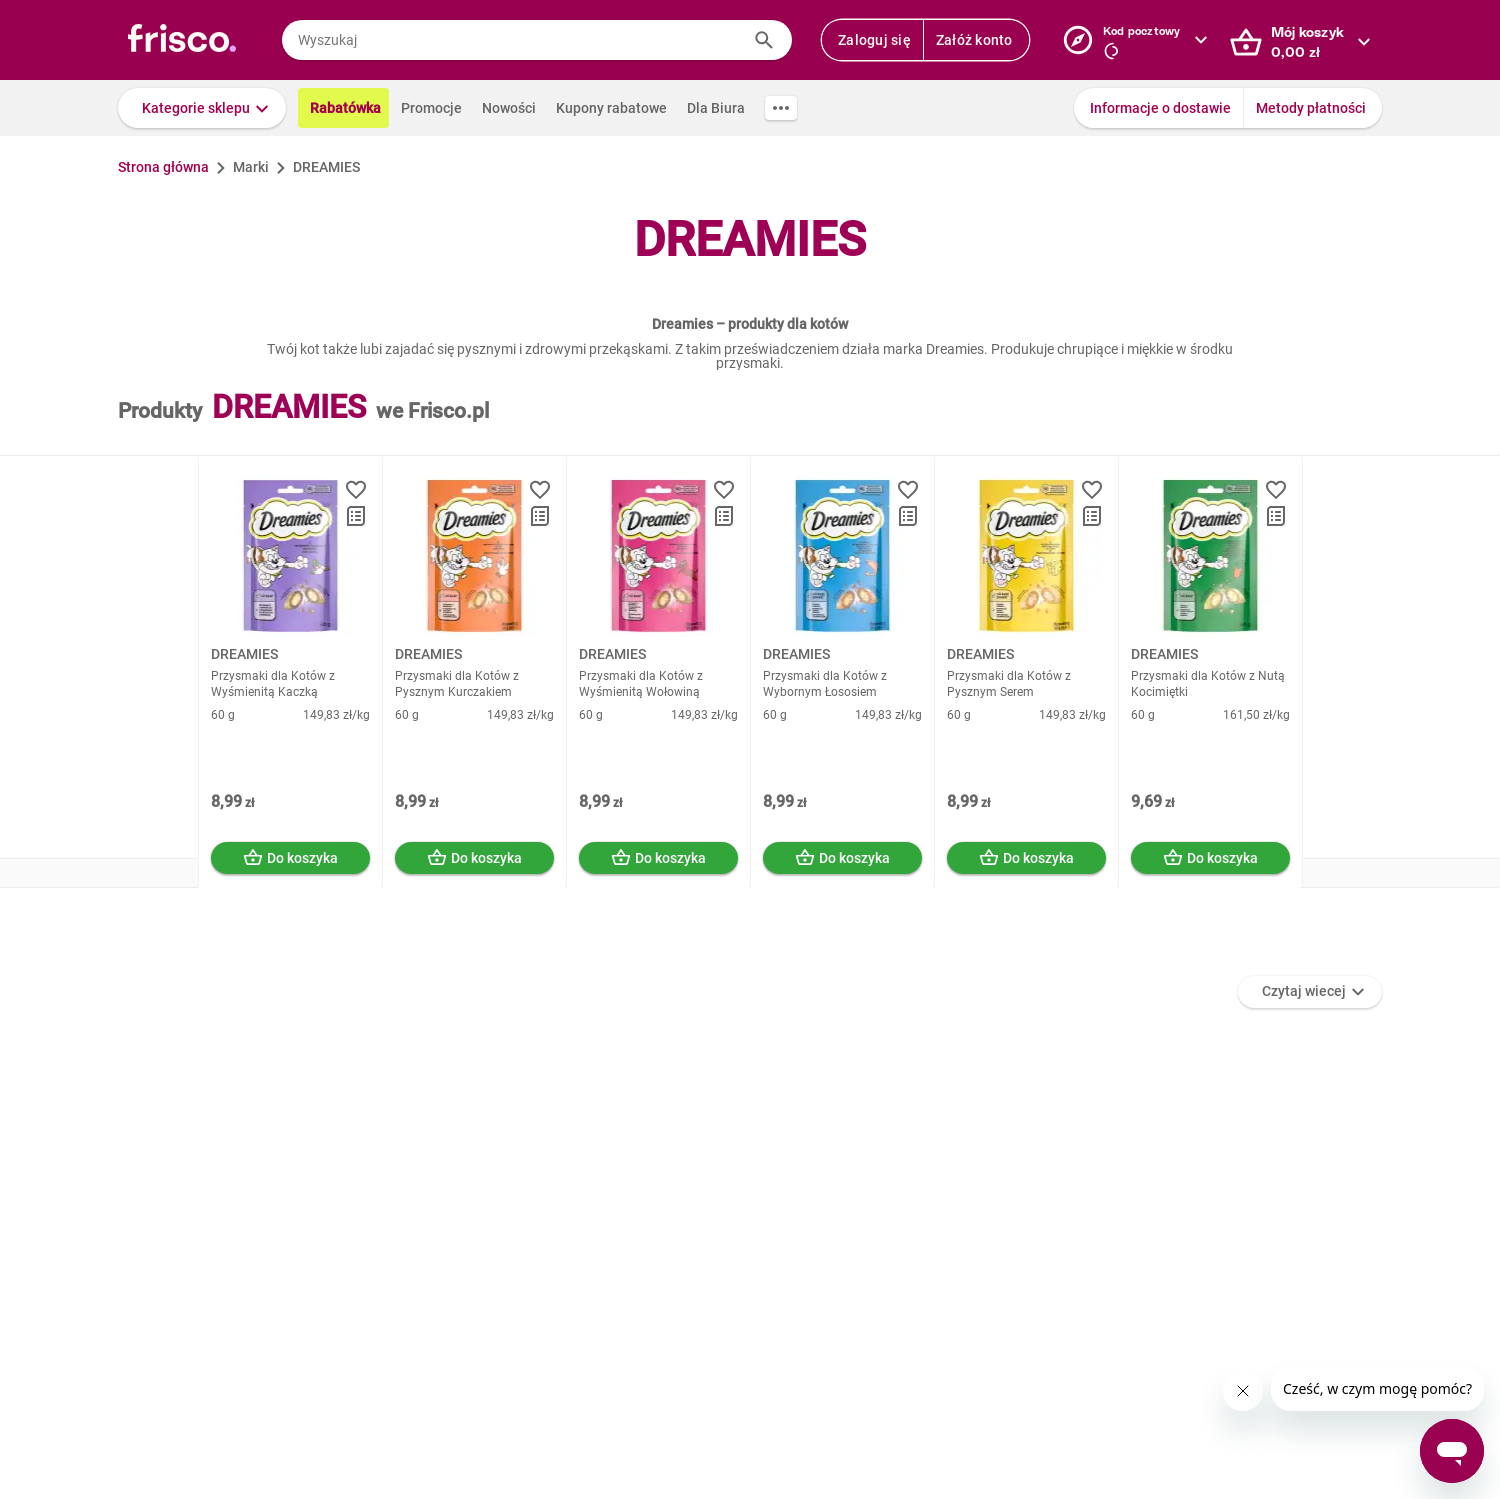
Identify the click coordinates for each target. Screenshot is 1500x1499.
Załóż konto (974, 40)
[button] (202, 108)
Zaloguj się (874, 40)
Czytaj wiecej (1304, 991)
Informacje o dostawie (1160, 108)
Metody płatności (1311, 108)
